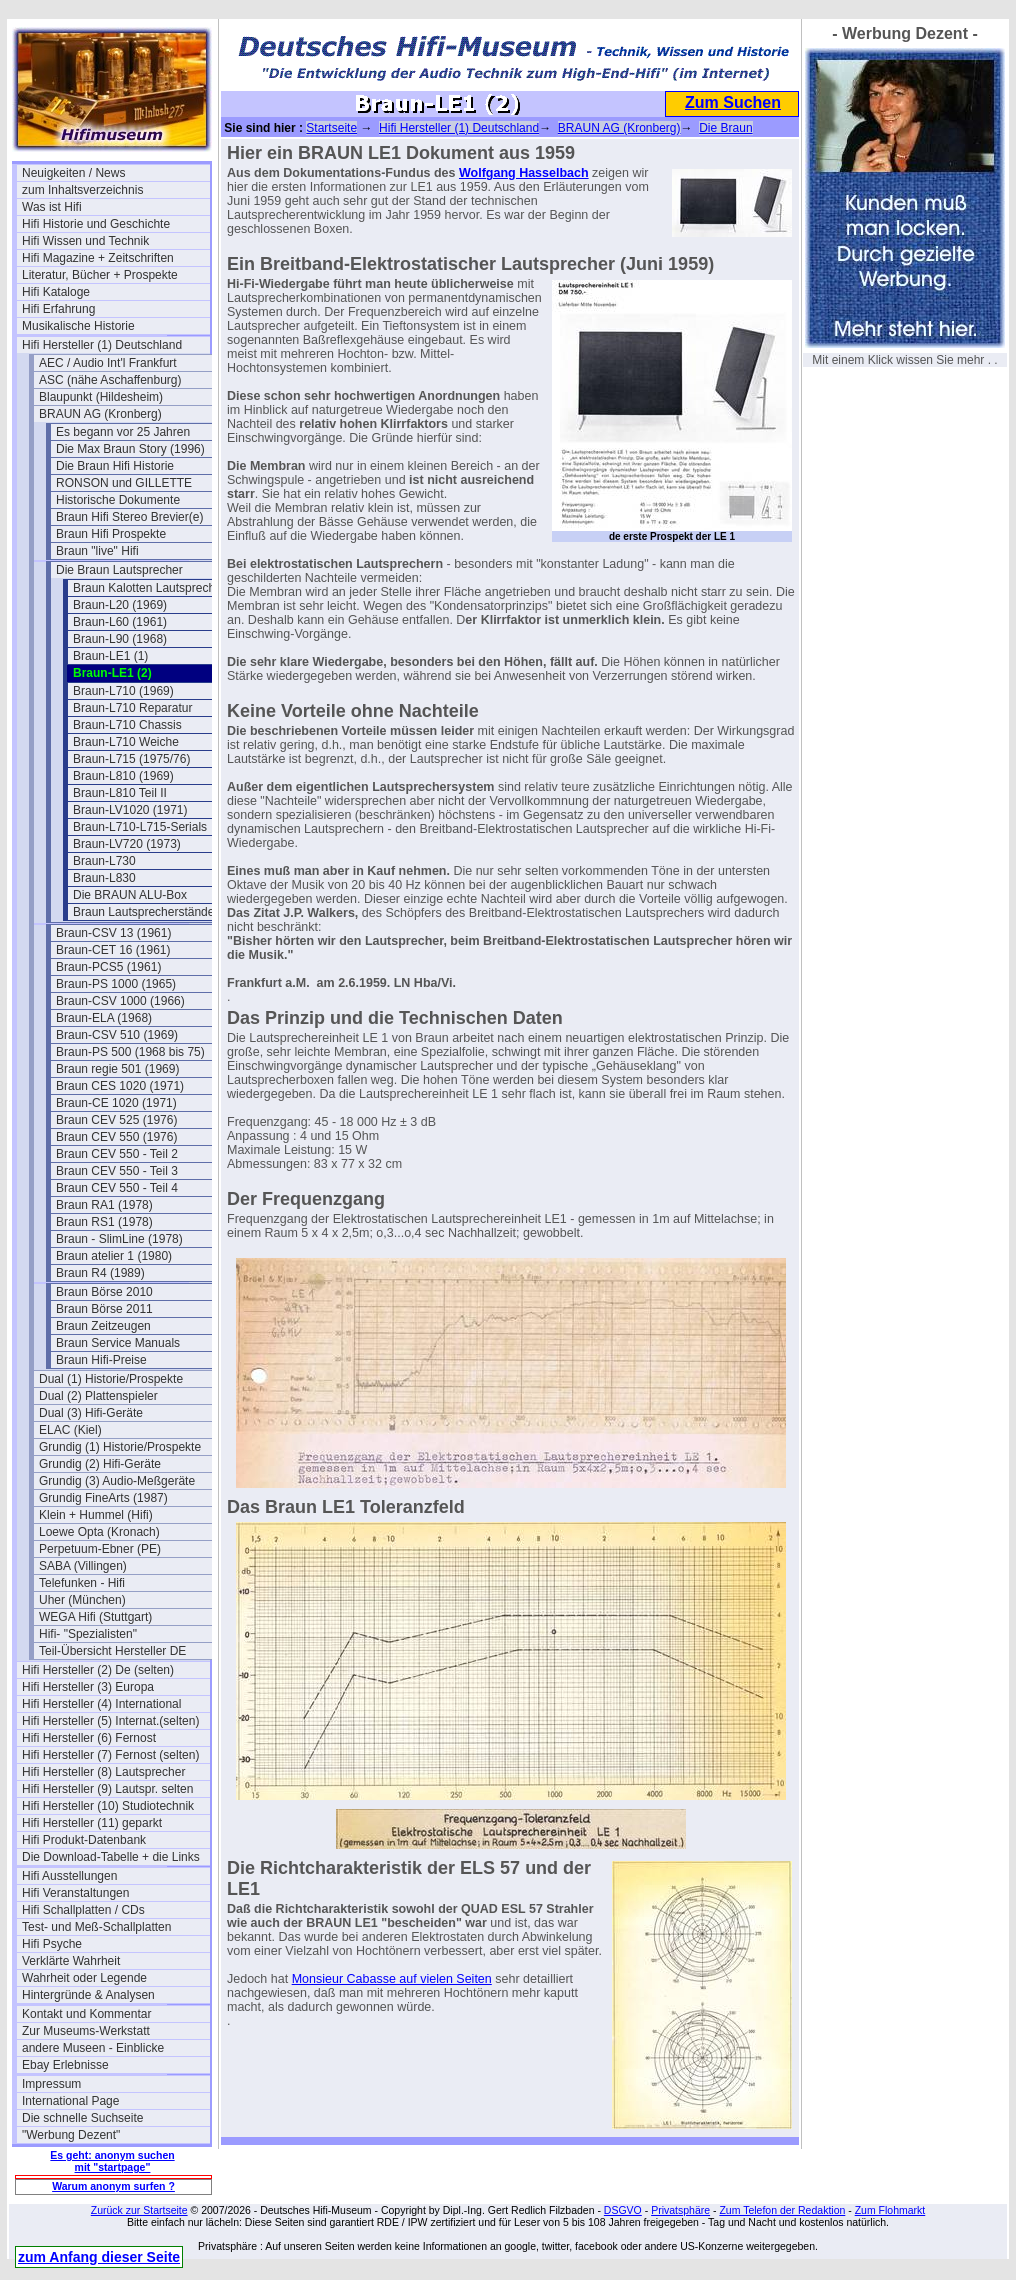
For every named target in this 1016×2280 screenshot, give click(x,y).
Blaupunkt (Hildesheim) (101, 397)
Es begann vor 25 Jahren (123, 432)
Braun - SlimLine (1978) (119, 1239)
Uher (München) (82, 1600)
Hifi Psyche (52, 1944)
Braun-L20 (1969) (120, 605)
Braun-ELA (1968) (104, 1018)
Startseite (331, 128)
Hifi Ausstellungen (69, 1876)
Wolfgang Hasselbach (524, 173)
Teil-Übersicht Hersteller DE (112, 1651)
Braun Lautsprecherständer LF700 (164, 912)
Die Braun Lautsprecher (119, 570)
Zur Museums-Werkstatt (86, 2031)
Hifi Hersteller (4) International (101, 1704)
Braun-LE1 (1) (110, 656)
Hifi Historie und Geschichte (96, 224)
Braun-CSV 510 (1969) (117, 1035)
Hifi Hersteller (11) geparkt (92, 1823)
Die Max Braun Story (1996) (130, 449)
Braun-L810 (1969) (123, 776)
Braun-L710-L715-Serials (140, 827)
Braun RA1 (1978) (104, 1205)
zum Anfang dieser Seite (99, 2257)
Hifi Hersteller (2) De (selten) (98, 1670)
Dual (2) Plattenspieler (98, 1396)
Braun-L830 (104, 878)
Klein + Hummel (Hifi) (96, 1515)
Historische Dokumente (118, 500)
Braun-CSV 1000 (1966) (120, 1001)
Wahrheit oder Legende (84, 1978)
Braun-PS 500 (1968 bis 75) (130, 1052)
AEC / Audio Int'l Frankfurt (108, 363)
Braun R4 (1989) (100, 1273)
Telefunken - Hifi (82, 1583)
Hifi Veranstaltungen (75, 1893)
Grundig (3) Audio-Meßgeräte (117, 1481)
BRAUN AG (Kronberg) (100, 414)
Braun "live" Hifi (97, 551)
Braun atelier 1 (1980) (114, 1256)
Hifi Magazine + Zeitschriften (98, 258)
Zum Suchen (733, 102)
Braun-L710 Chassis (127, 725)
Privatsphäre (680, 2210)
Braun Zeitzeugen (103, 1326)
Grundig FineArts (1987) (103, 1498)
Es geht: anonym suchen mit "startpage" (112, 2161)
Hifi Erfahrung (58, 309)
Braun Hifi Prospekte (111, 534)
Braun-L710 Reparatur (132, 708)
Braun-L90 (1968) (120, 639)
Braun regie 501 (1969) (117, 1069)
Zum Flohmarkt (890, 2210)
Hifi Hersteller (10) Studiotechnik (108, 1806)
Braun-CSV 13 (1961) (113, 933)
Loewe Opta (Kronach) (99, 1532)
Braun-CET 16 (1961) (113, 950)
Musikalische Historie (78, 326)
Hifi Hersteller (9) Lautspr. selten (107, 1789)
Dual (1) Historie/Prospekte (111, 1379)
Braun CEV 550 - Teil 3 (117, 1171)
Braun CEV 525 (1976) (116, 1120)
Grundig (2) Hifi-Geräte (100, 1464)
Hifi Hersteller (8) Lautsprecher (103, 1772)
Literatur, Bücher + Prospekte (100, 275)
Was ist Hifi (52, 207)
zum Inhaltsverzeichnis (82, 190)
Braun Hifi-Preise (101, 1360)
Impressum (51, 2084)
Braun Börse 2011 (104, 1309)
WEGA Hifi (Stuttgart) (95, 1617)
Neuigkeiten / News (73, 173)
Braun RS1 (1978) (104, 1222)
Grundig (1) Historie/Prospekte (120, 1447)
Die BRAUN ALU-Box (130, 895)
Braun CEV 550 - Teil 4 (117, 1188)
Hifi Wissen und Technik (85, 241)
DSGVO (623, 2210)
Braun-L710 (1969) (123, 691)
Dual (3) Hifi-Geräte (91, 1413)
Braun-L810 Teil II (120, 793)
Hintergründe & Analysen (88, 1995)
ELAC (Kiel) (70, 1430)
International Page (70, 2101)
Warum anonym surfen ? (113, 2186)
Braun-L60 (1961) (120, 622)
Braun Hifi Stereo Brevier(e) (129, 517)
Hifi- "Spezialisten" (88, 1634)
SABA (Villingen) (83, 1566)
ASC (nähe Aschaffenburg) (110, 380)
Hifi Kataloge (56, 292)
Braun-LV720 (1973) (127, 844)
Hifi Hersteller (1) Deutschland (102, 345)
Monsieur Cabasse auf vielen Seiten (392, 1979)
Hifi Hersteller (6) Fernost (89, 1738)
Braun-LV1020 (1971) (130, 810)
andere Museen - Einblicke (93, 2048)
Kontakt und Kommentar (86, 2014)
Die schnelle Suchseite (82, 2118)
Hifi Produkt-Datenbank (84, 1840)
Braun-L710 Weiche (126, 742)
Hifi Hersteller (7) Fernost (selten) (110, 1755)
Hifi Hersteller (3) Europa (88, 1687)
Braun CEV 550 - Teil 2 (117, 1154)
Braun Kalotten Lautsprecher (149, 588)
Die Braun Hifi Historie (115, 466)
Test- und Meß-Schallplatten (96, 1927)
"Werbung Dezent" (71, 2135)
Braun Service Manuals (118, 1343)
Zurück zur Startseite (139, 2210)
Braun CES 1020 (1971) (120, 1086)
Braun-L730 (104, 861)
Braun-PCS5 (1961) (108, 967)
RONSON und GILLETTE (124, 483)
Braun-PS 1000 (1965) (116, 984)
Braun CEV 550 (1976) (116, 1137)
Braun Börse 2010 (104, 1292)
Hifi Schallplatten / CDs (83, 1910)
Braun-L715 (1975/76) (131, 759)
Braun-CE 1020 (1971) (116, 1103)
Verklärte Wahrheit (71, 1961)
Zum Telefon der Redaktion (782, 2210)
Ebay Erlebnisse (65, 2065)
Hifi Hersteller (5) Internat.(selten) (110, 1721)
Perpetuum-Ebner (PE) (100, 1549)
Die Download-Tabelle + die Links (111, 1857)
